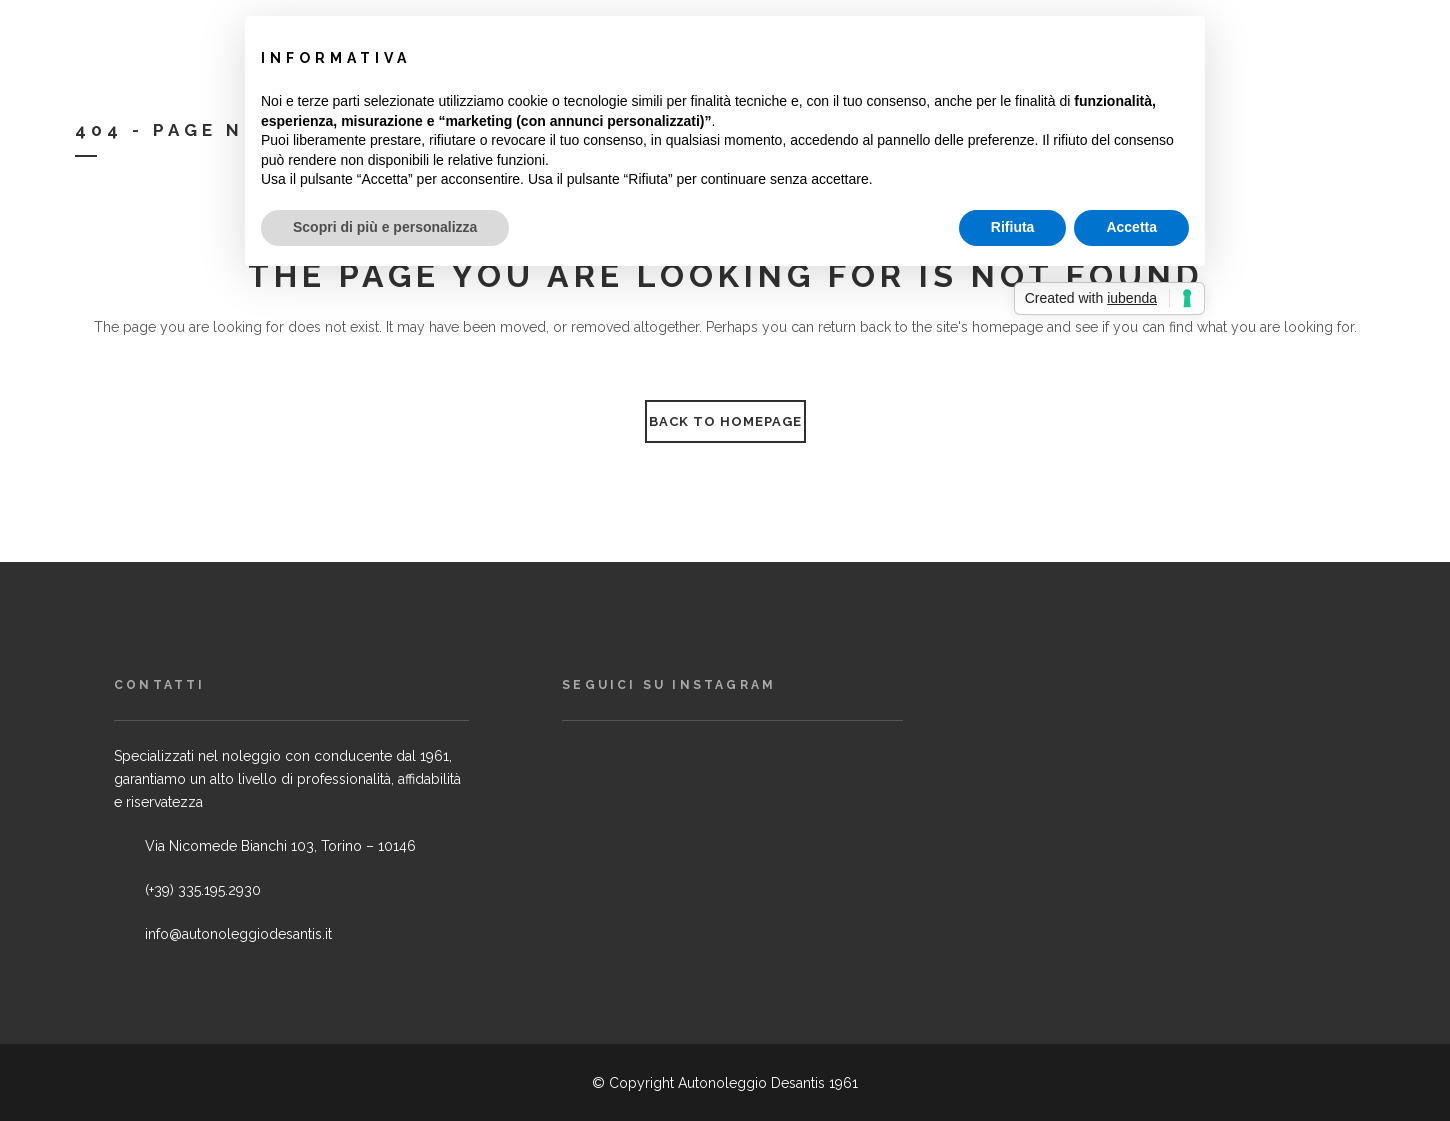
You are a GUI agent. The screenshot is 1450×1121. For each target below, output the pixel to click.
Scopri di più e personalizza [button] (385, 227)
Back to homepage (725, 421)
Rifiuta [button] (1013, 227)
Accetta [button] (1131, 227)
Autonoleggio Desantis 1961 (768, 1083)
